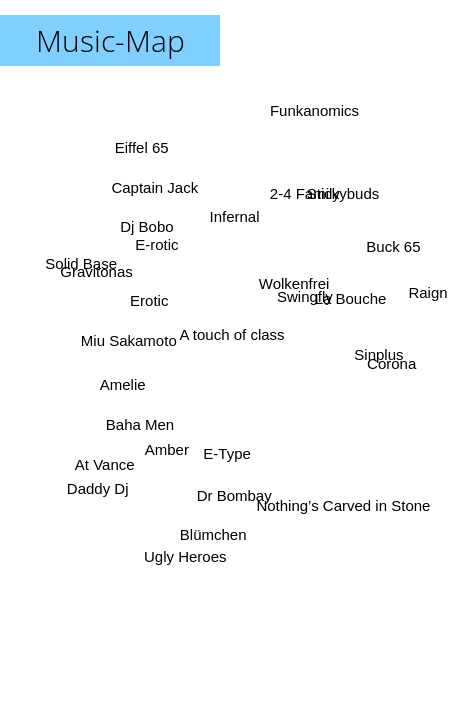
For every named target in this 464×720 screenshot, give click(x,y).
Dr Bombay (236, 495)
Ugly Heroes (184, 555)
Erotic (149, 300)
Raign (426, 292)
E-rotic (157, 244)
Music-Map (110, 40)
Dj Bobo (147, 226)
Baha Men (141, 426)
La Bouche (350, 298)
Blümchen (213, 533)
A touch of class (232, 334)
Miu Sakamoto (129, 337)
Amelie (123, 383)
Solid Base (83, 259)
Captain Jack (156, 186)
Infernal (236, 216)
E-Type (230, 453)
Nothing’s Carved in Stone (344, 504)
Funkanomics (312, 111)
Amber (166, 448)
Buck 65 (392, 247)
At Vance (105, 462)
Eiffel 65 (142, 147)
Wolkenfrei (294, 283)
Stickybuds (342, 194)
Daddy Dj (99, 488)
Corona (391, 363)
